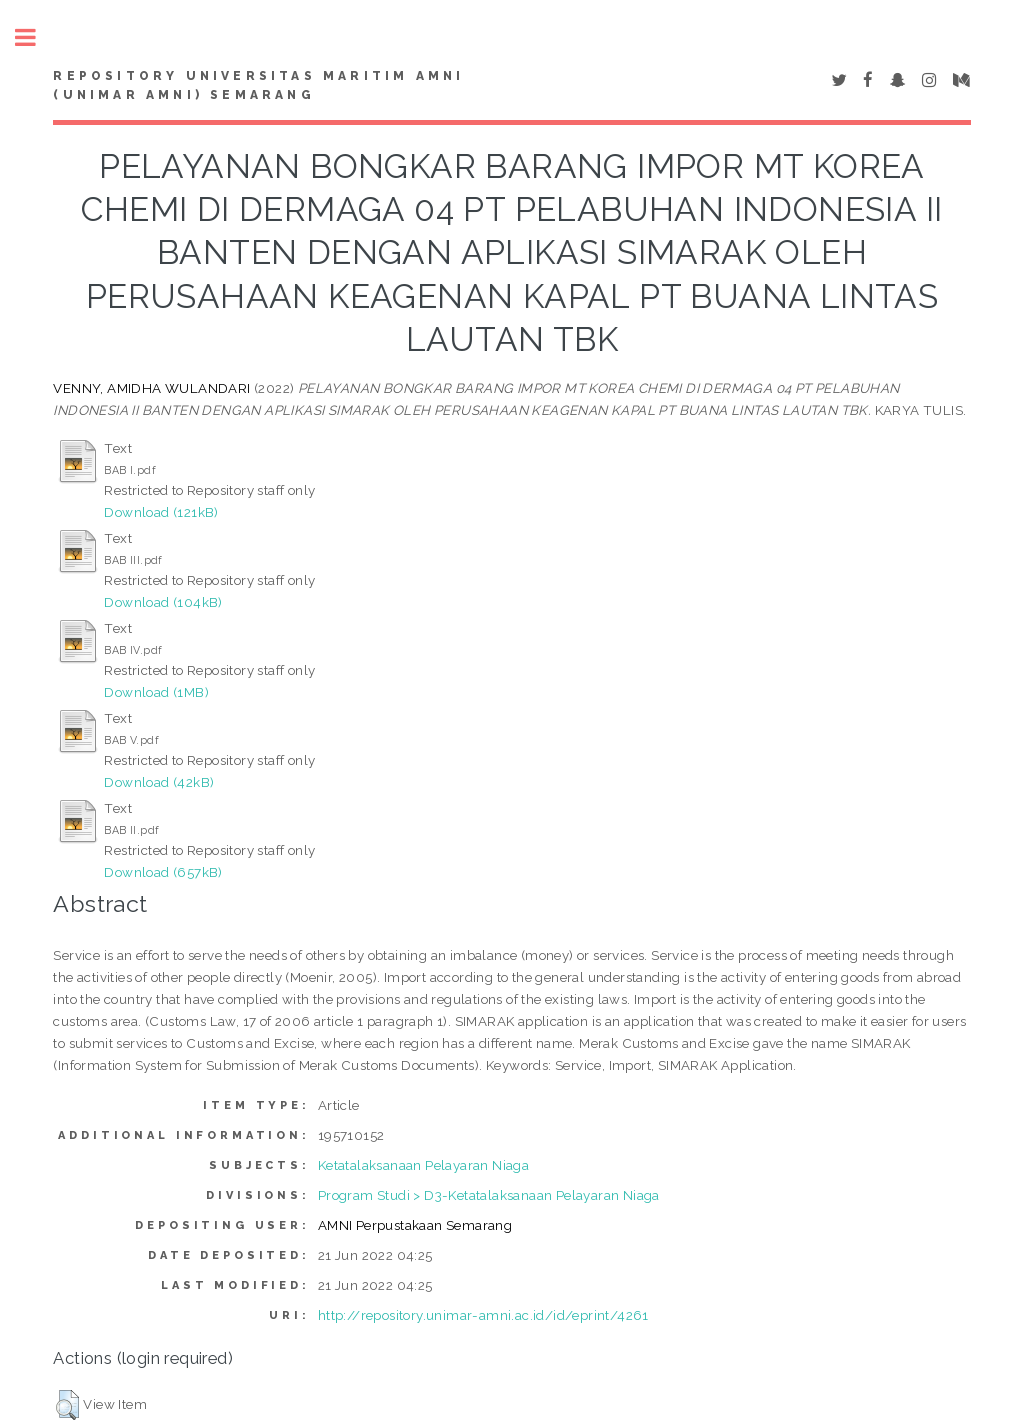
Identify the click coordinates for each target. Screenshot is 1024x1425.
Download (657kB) (163, 872)
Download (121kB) (161, 512)
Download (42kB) (159, 782)
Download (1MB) (156, 692)
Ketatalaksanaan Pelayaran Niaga (423, 1165)
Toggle (36, 37)
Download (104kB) (163, 602)
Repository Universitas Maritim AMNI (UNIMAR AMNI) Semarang (258, 86)
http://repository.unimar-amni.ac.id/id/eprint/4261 (483, 1315)
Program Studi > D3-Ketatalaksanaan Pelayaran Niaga (489, 1195)
